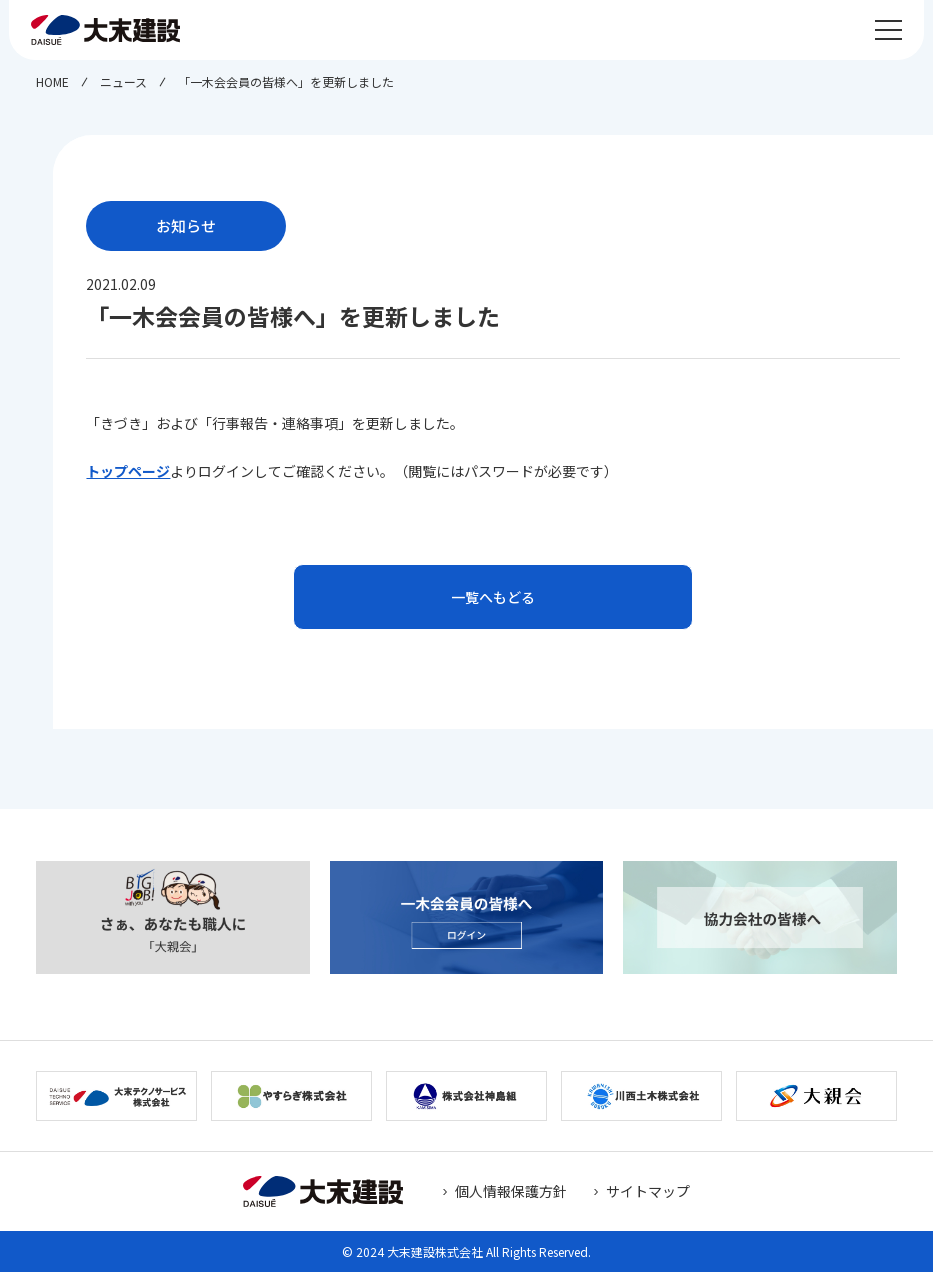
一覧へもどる (493, 597)
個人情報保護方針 (511, 1191)
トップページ (128, 471)
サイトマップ (648, 1191)
